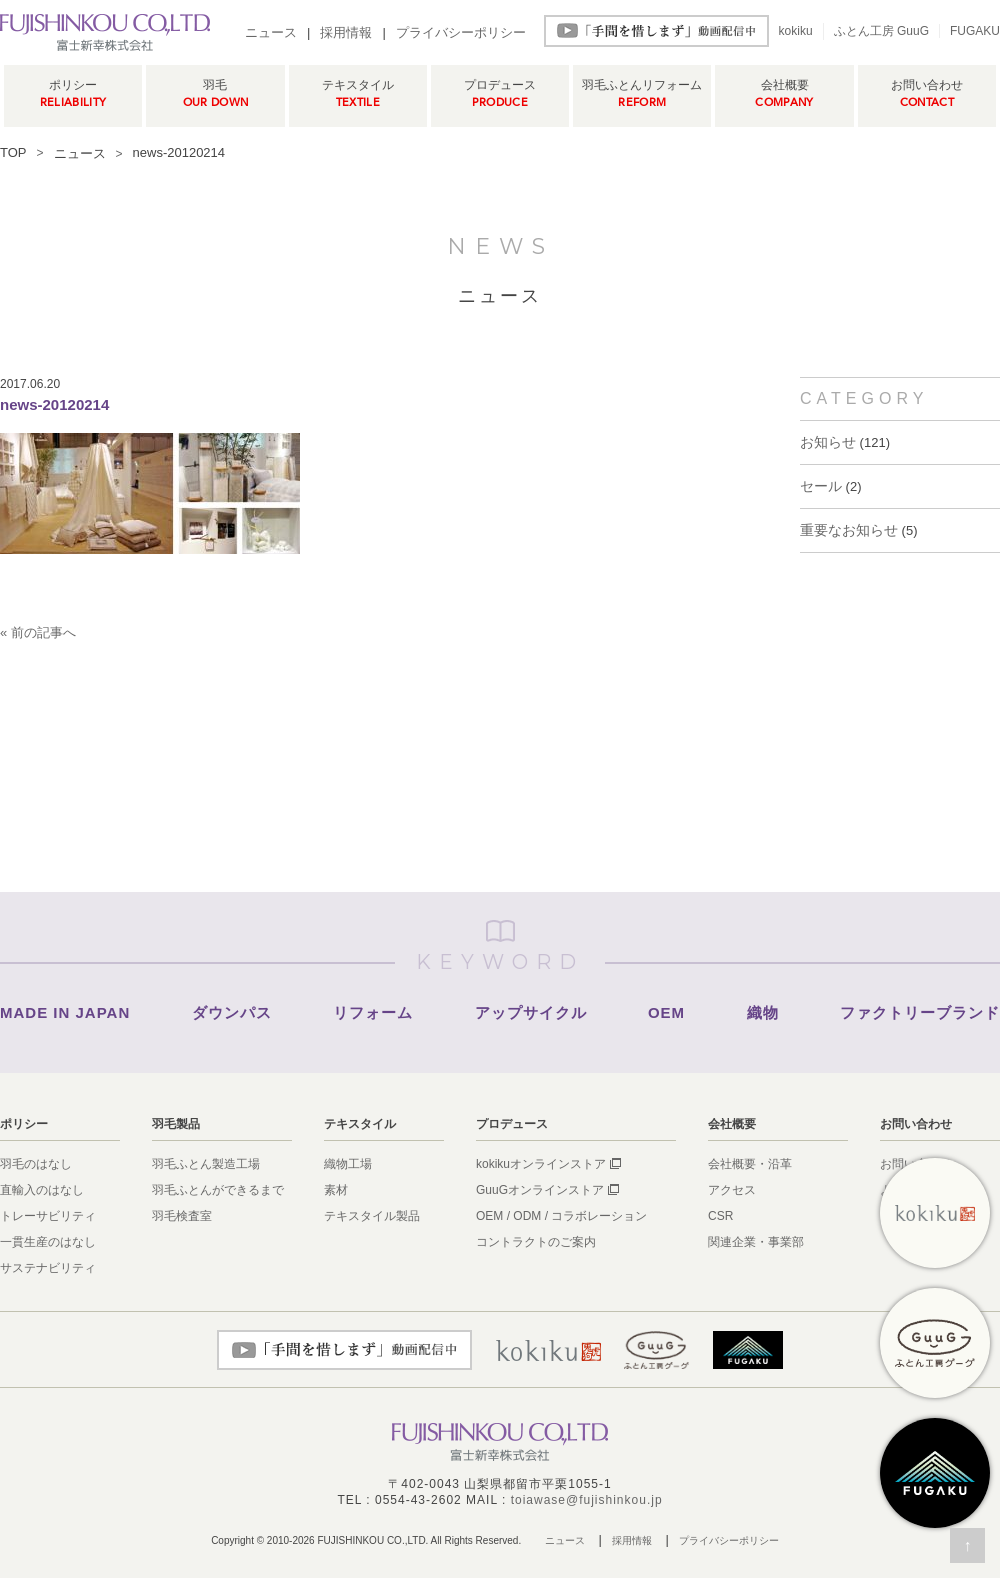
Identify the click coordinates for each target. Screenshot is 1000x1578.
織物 (763, 1012)
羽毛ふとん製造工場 (206, 1164)
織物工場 (348, 1164)
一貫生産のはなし (48, 1242)
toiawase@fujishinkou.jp (587, 1500)
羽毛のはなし (36, 1164)
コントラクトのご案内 (536, 1242)
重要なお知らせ (849, 530)
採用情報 (346, 32)
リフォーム (373, 1012)
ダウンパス (232, 1012)
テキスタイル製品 (372, 1216)
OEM (666, 1012)
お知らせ (828, 442)
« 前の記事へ (38, 632)
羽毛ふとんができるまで (218, 1190)
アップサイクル (531, 1012)
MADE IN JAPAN (65, 1012)
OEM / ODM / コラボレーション (561, 1216)
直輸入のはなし (42, 1190)
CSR (720, 1216)
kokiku (796, 31)
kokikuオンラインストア (541, 1164)
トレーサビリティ (48, 1216)
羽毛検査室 (182, 1216)
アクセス (732, 1190)
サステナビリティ (48, 1268)
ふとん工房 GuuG (881, 31)
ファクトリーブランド (920, 1012)
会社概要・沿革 (750, 1164)
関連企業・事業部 (756, 1242)
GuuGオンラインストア (540, 1190)
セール (821, 486)
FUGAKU (975, 31)
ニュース (271, 32)
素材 (336, 1190)
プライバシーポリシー (461, 32)
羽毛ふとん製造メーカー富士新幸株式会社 (105, 32)
